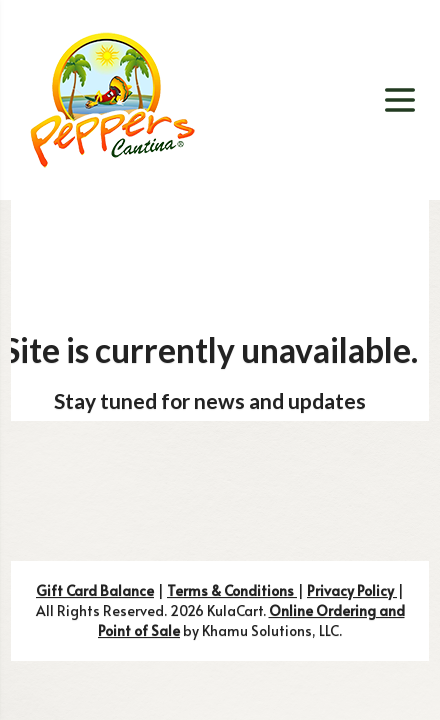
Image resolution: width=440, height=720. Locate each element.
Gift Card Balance (95, 590)
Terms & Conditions (232, 590)
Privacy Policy (352, 590)
